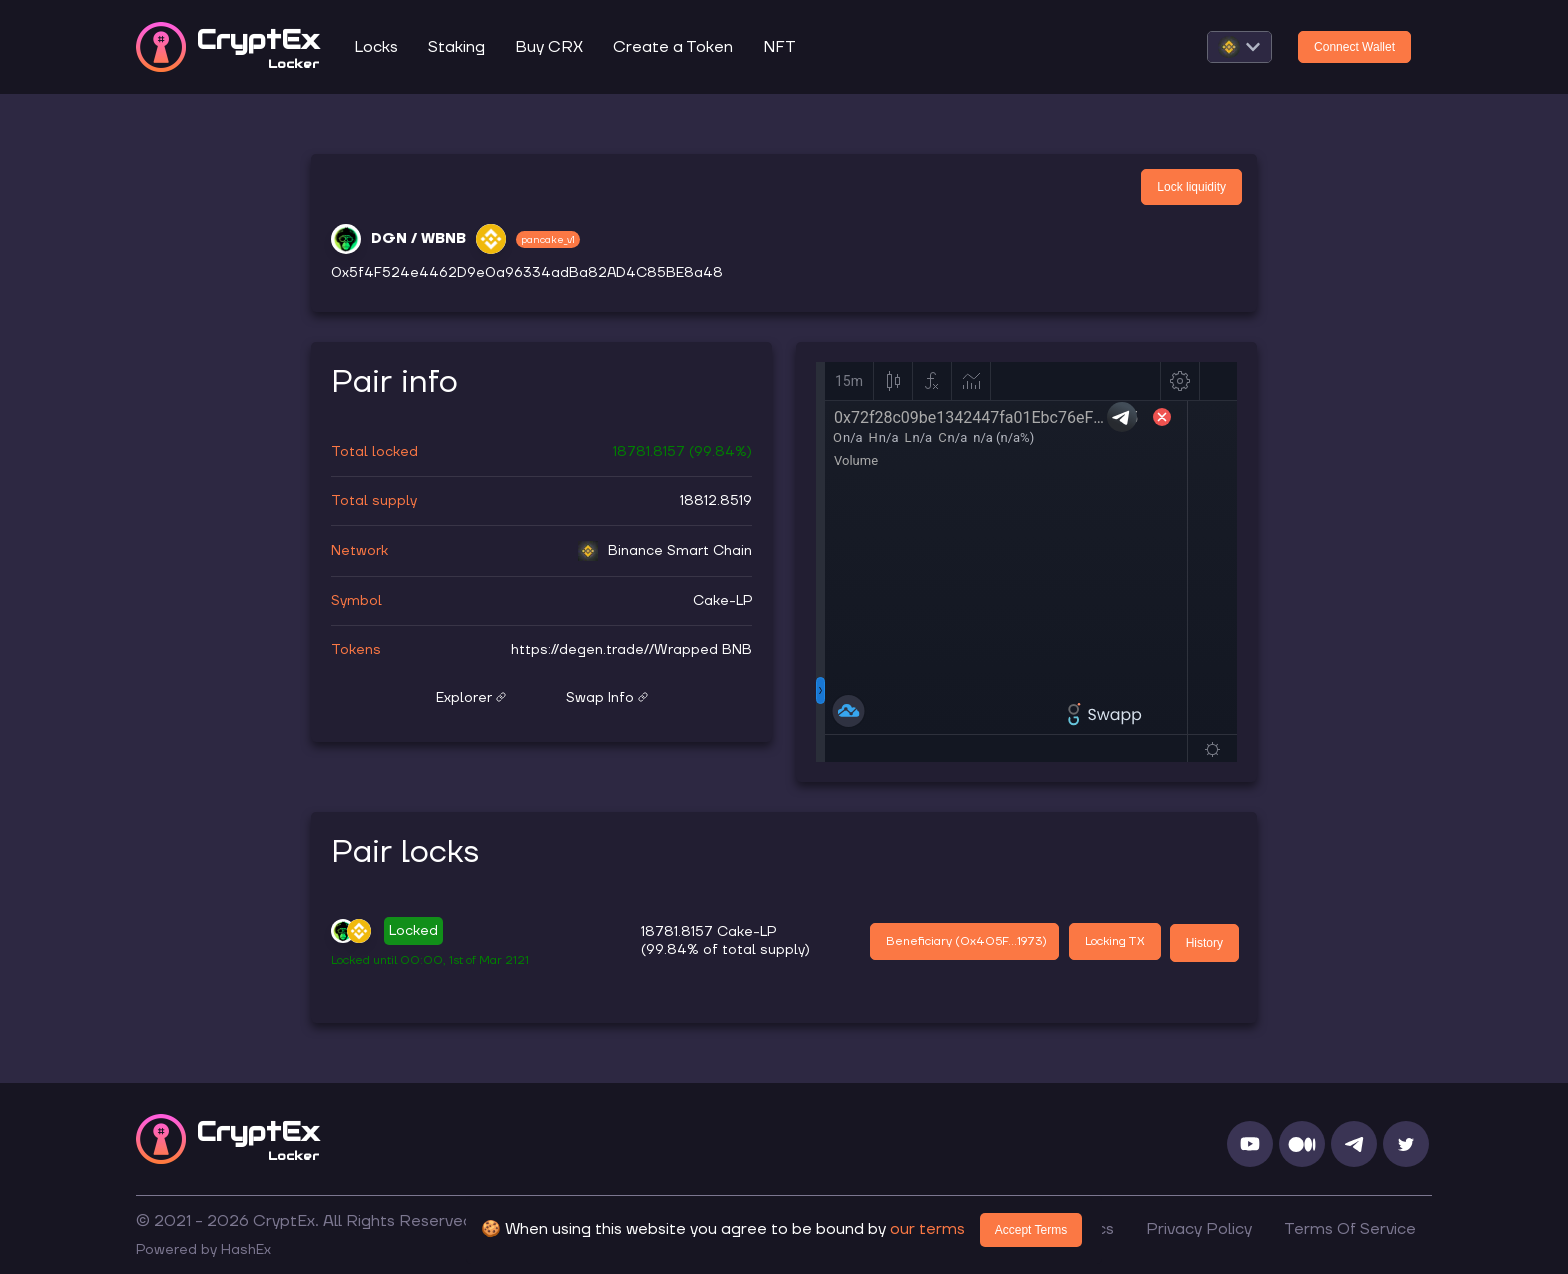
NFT (779, 47)
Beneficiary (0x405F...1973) (966, 941)
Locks (376, 47)
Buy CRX (549, 47)
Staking (456, 47)
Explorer (471, 698)
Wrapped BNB (703, 650)
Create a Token (673, 47)
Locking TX (1115, 941)
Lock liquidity (1191, 187)
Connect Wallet (1354, 47)
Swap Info (607, 698)
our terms (927, 1229)
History (1204, 943)
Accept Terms (1031, 1230)
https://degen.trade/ (580, 650)
